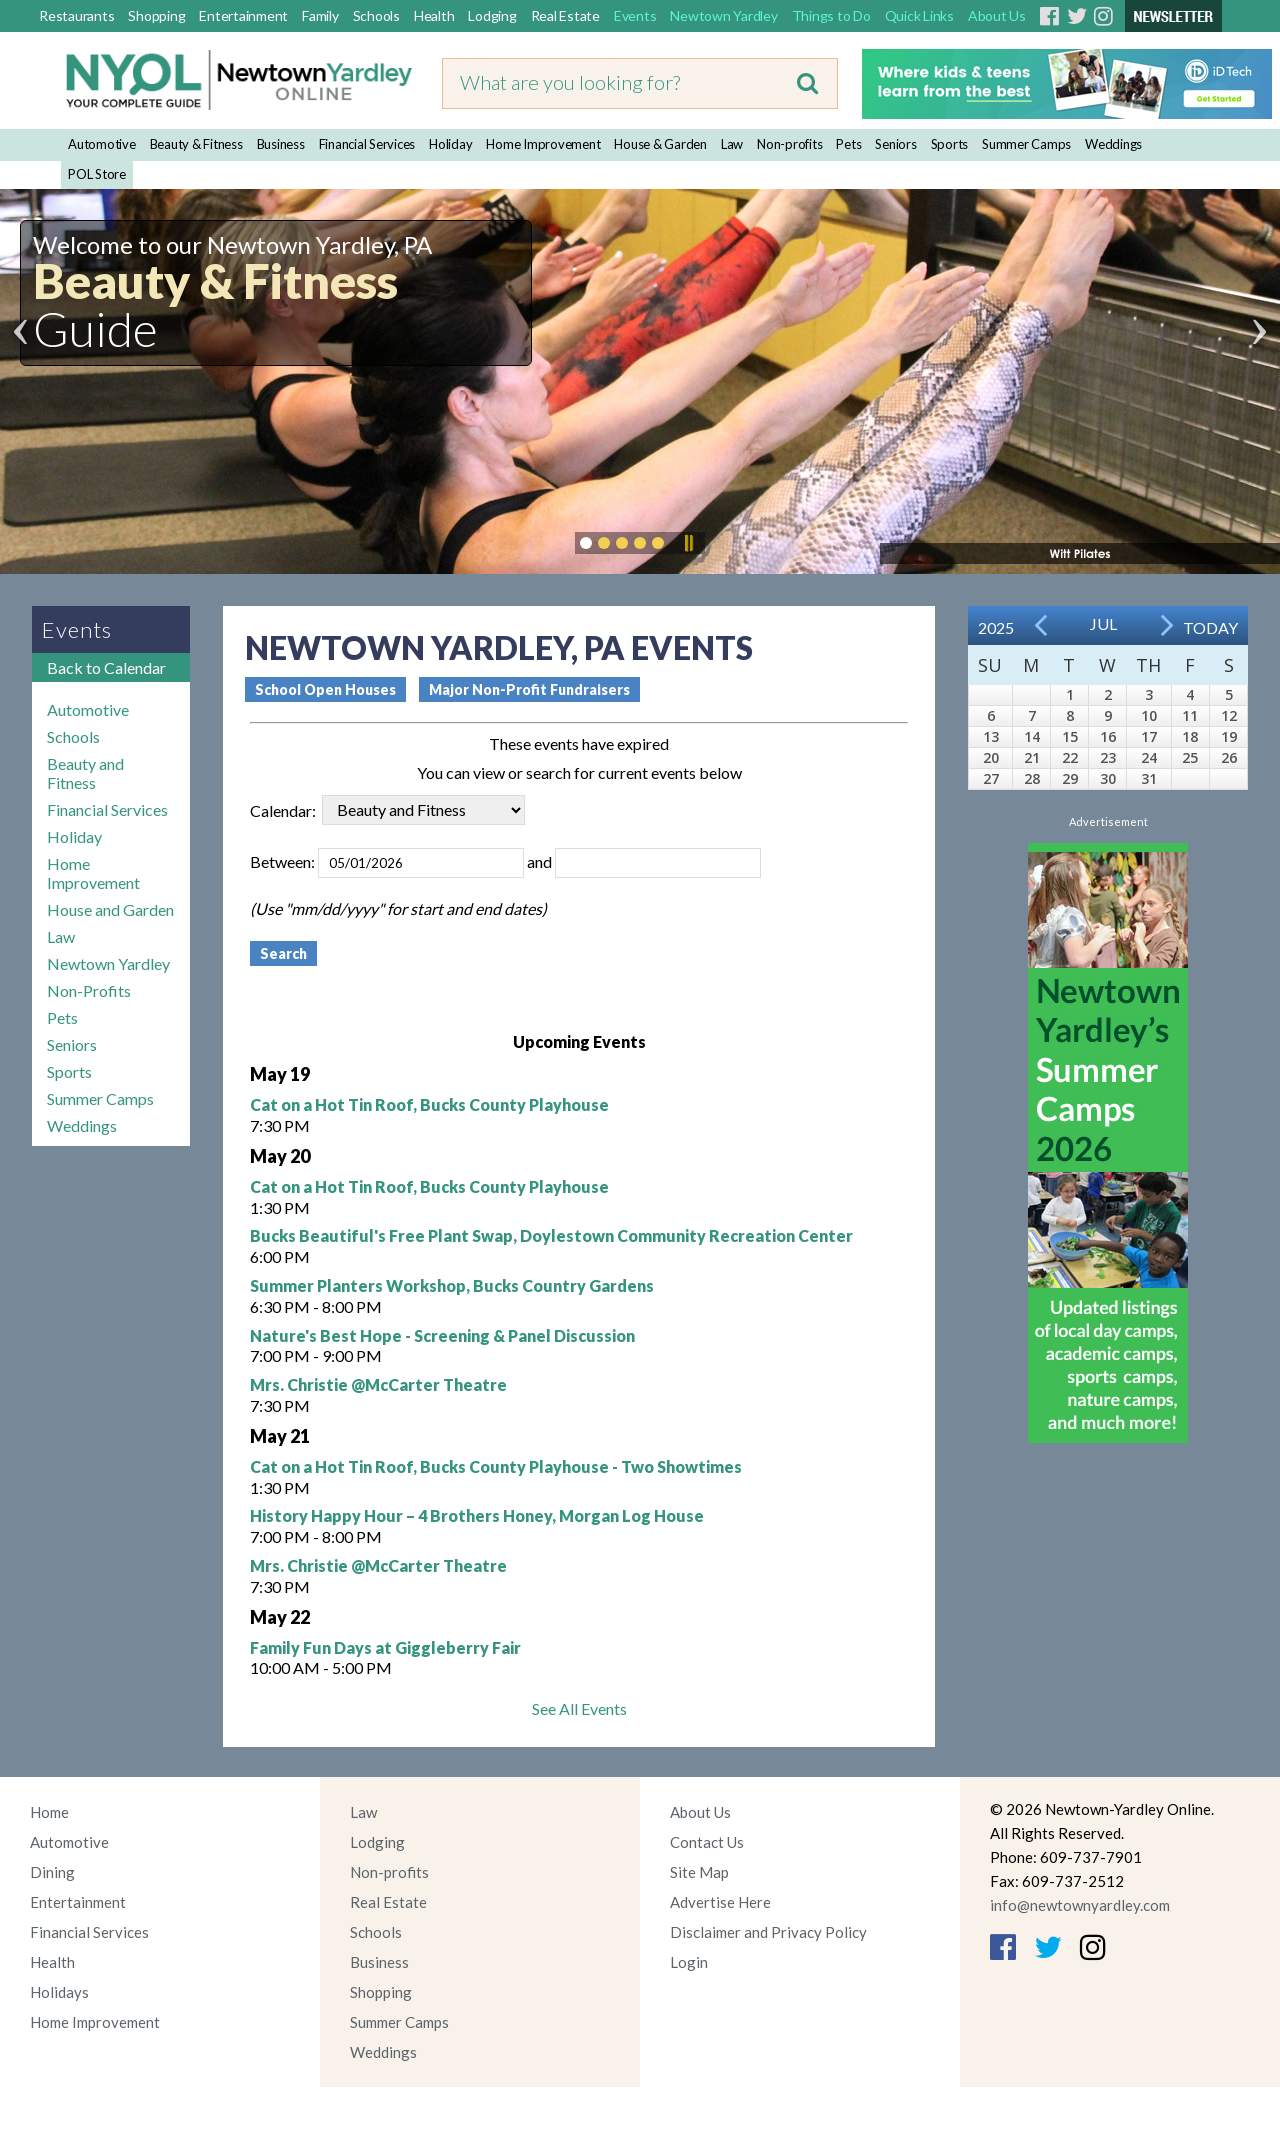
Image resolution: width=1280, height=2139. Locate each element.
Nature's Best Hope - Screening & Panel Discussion (442, 1335)
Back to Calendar (106, 667)
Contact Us (707, 1842)
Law (732, 144)
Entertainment (243, 15)
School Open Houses (325, 689)
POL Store (97, 174)
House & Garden (660, 144)
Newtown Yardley (723, 15)
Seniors (895, 144)
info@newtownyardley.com (1080, 1905)
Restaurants (76, 15)
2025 (996, 627)
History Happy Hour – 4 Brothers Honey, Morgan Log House (477, 1515)
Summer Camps (1026, 144)
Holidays (59, 1992)
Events (635, 15)
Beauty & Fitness (196, 144)
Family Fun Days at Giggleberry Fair (385, 1647)
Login (689, 1962)
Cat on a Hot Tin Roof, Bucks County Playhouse (429, 1104)
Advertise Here (720, 1902)
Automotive (102, 144)
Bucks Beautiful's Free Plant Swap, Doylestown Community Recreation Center (551, 1235)
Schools (376, 15)
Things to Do (831, 15)
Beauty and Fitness (85, 773)
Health (434, 15)
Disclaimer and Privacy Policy (768, 1932)
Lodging (492, 15)
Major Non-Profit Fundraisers (529, 689)
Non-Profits (89, 990)
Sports (950, 144)
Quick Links (919, 15)
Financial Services (367, 144)
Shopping (156, 15)
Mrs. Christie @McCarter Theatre (378, 1384)
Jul (1103, 623)
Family (320, 15)
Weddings (1113, 144)
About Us (997, 15)
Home (49, 1812)
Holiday (450, 144)
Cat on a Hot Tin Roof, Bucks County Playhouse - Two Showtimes (496, 1466)
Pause (688, 543)
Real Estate (565, 15)
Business (281, 144)
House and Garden (110, 909)
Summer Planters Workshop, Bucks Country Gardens (452, 1285)
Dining (52, 1872)
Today (1210, 627)
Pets (848, 144)
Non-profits (789, 144)
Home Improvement (543, 144)
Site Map (699, 1872)
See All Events (579, 1708)
